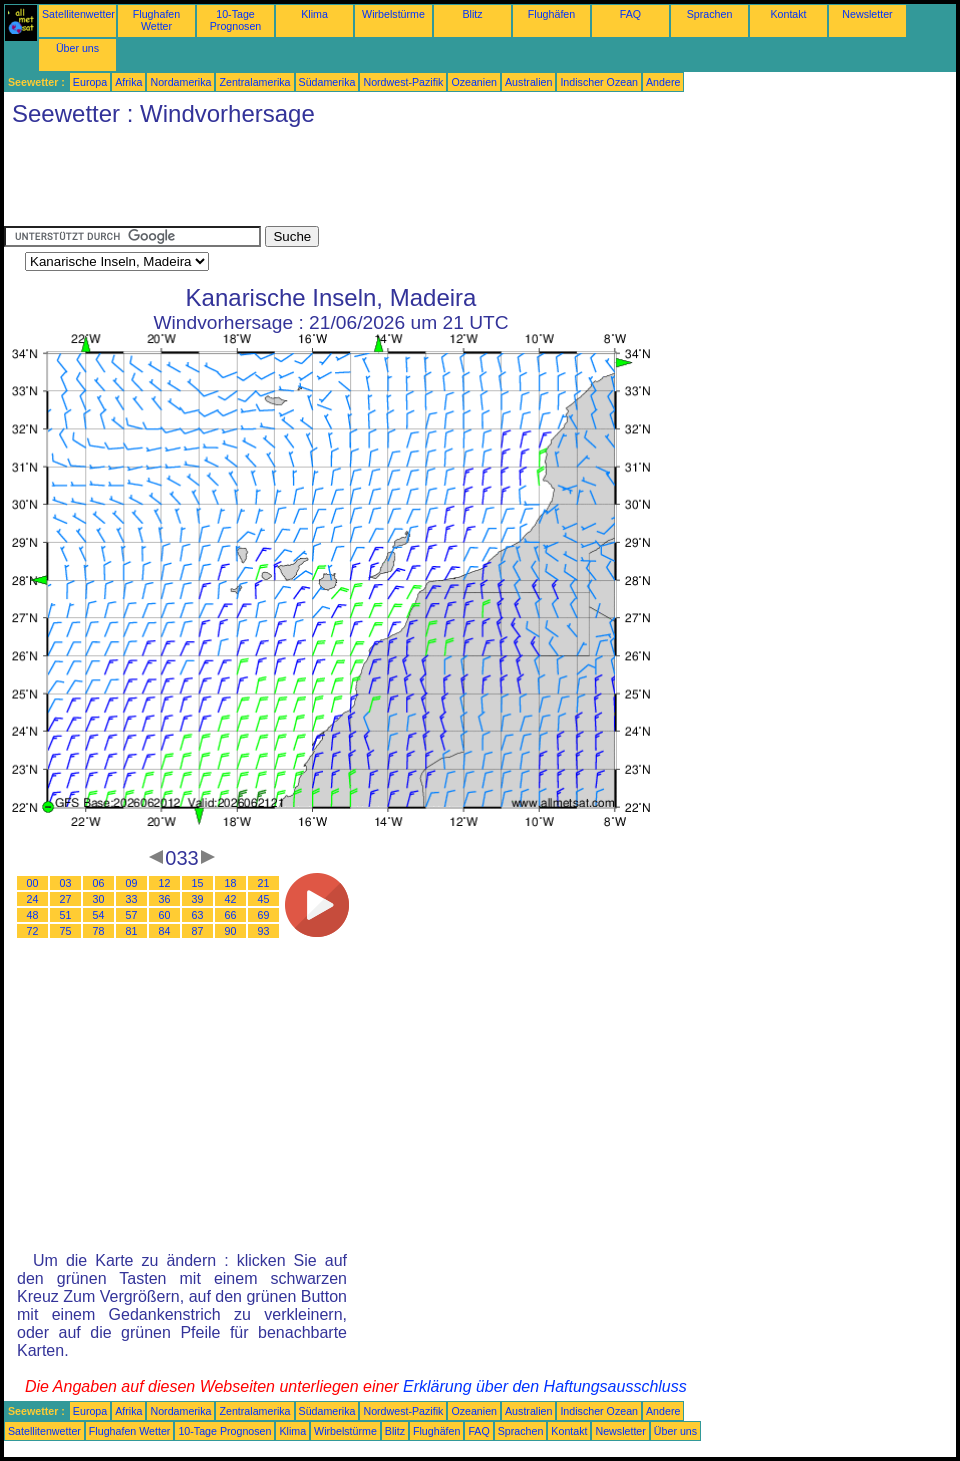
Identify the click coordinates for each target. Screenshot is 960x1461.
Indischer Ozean (599, 82)
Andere (663, 82)
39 (198, 899)
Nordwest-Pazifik (403, 82)
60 (165, 915)
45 (264, 899)
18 (231, 883)
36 (165, 899)
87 (198, 931)
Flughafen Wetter (156, 20)
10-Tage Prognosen (236, 20)
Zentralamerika (254, 82)
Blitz (472, 14)
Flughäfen (551, 14)
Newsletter (867, 14)
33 (132, 899)
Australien (528, 82)
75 (66, 931)
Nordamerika (180, 82)
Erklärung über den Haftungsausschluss (545, 1386)
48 (33, 915)
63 (198, 915)
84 (165, 931)
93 (264, 931)
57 (132, 915)
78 (99, 931)
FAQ (630, 14)
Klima (314, 14)
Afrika (128, 82)
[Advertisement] (368, 181)
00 (33, 883)
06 (99, 883)
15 (198, 883)
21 (264, 883)
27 (66, 899)
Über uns (77, 48)
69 (264, 915)
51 (66, 915)
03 (66, 883)
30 (99, 899)
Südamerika (327, 82)
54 (99, 915)
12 (165, 883)
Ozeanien (474, 82)
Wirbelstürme (393, 14)
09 (132, 883)
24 (33, 899)
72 (33, 931)
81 (132, 931)
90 (231, 931)
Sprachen (710, 14)
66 (231, 915)
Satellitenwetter (78, 14)
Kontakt (788, 14)
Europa (90, 82)
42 (231, 899)
